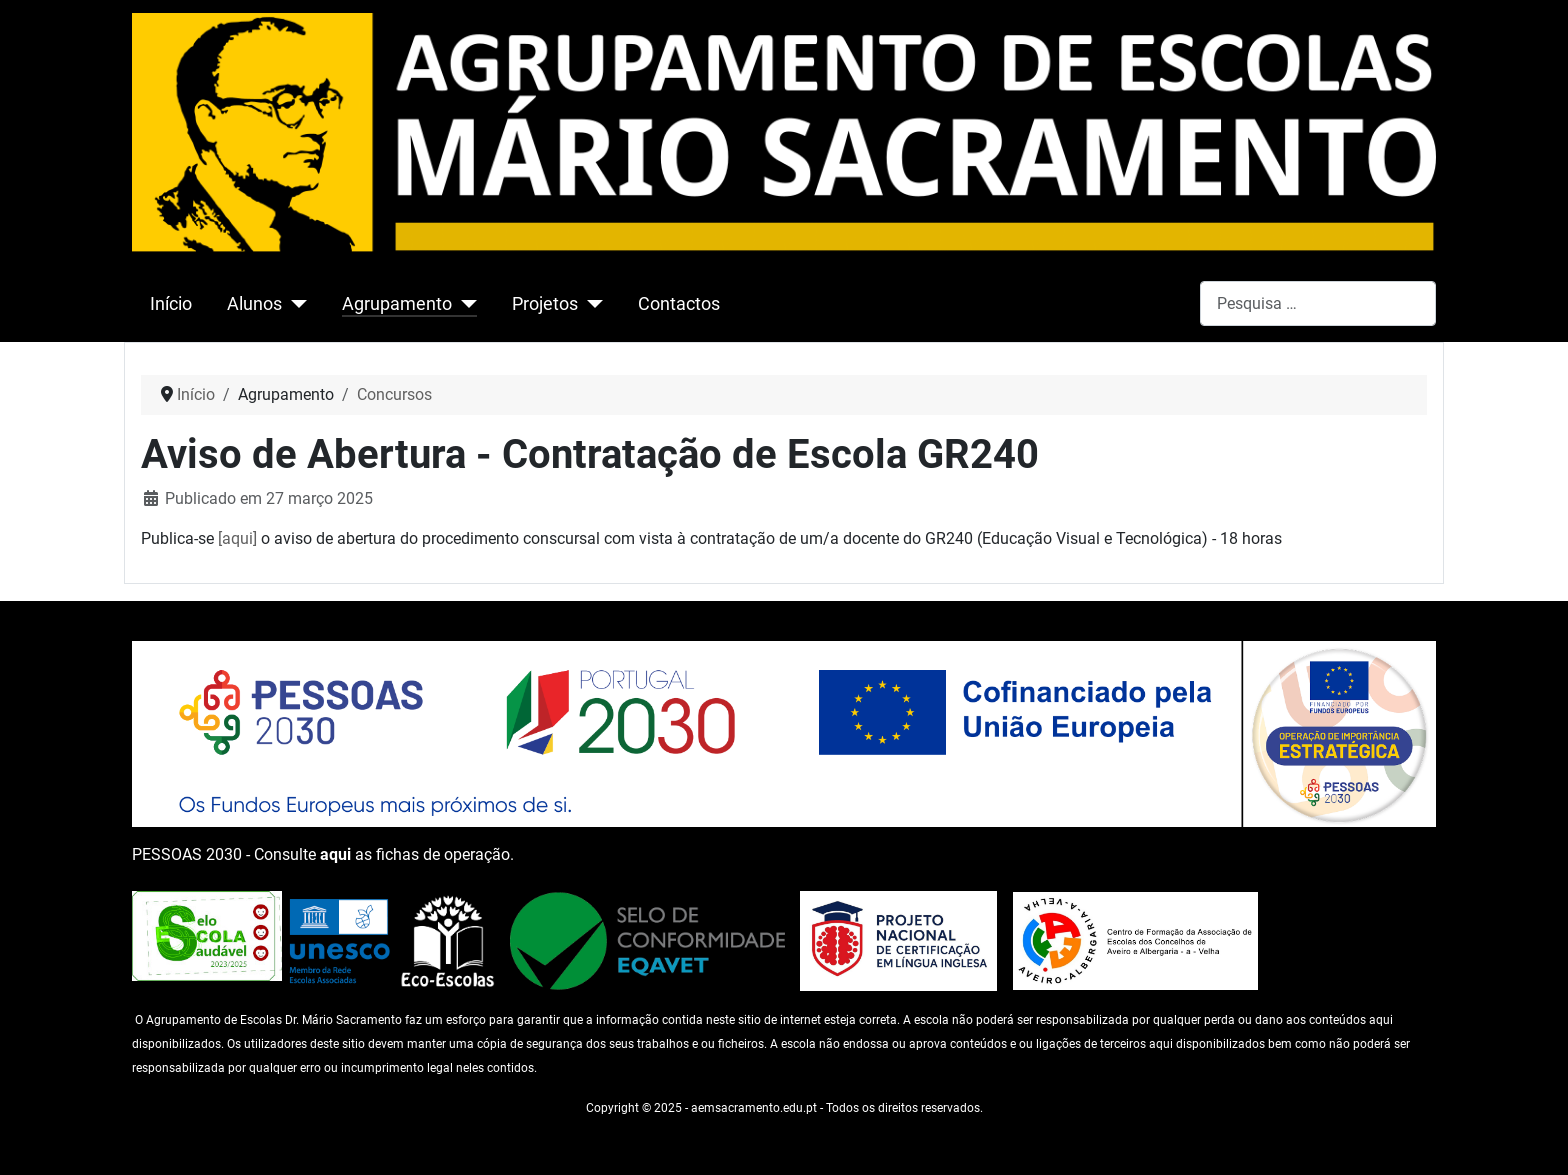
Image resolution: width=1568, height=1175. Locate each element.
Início (171, 304)
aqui (335, 854)
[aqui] (237, 538)
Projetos (545, 304)
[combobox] (1318, 303)
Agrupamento (397, 304)
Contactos (679, 304)
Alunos (254, 304)
